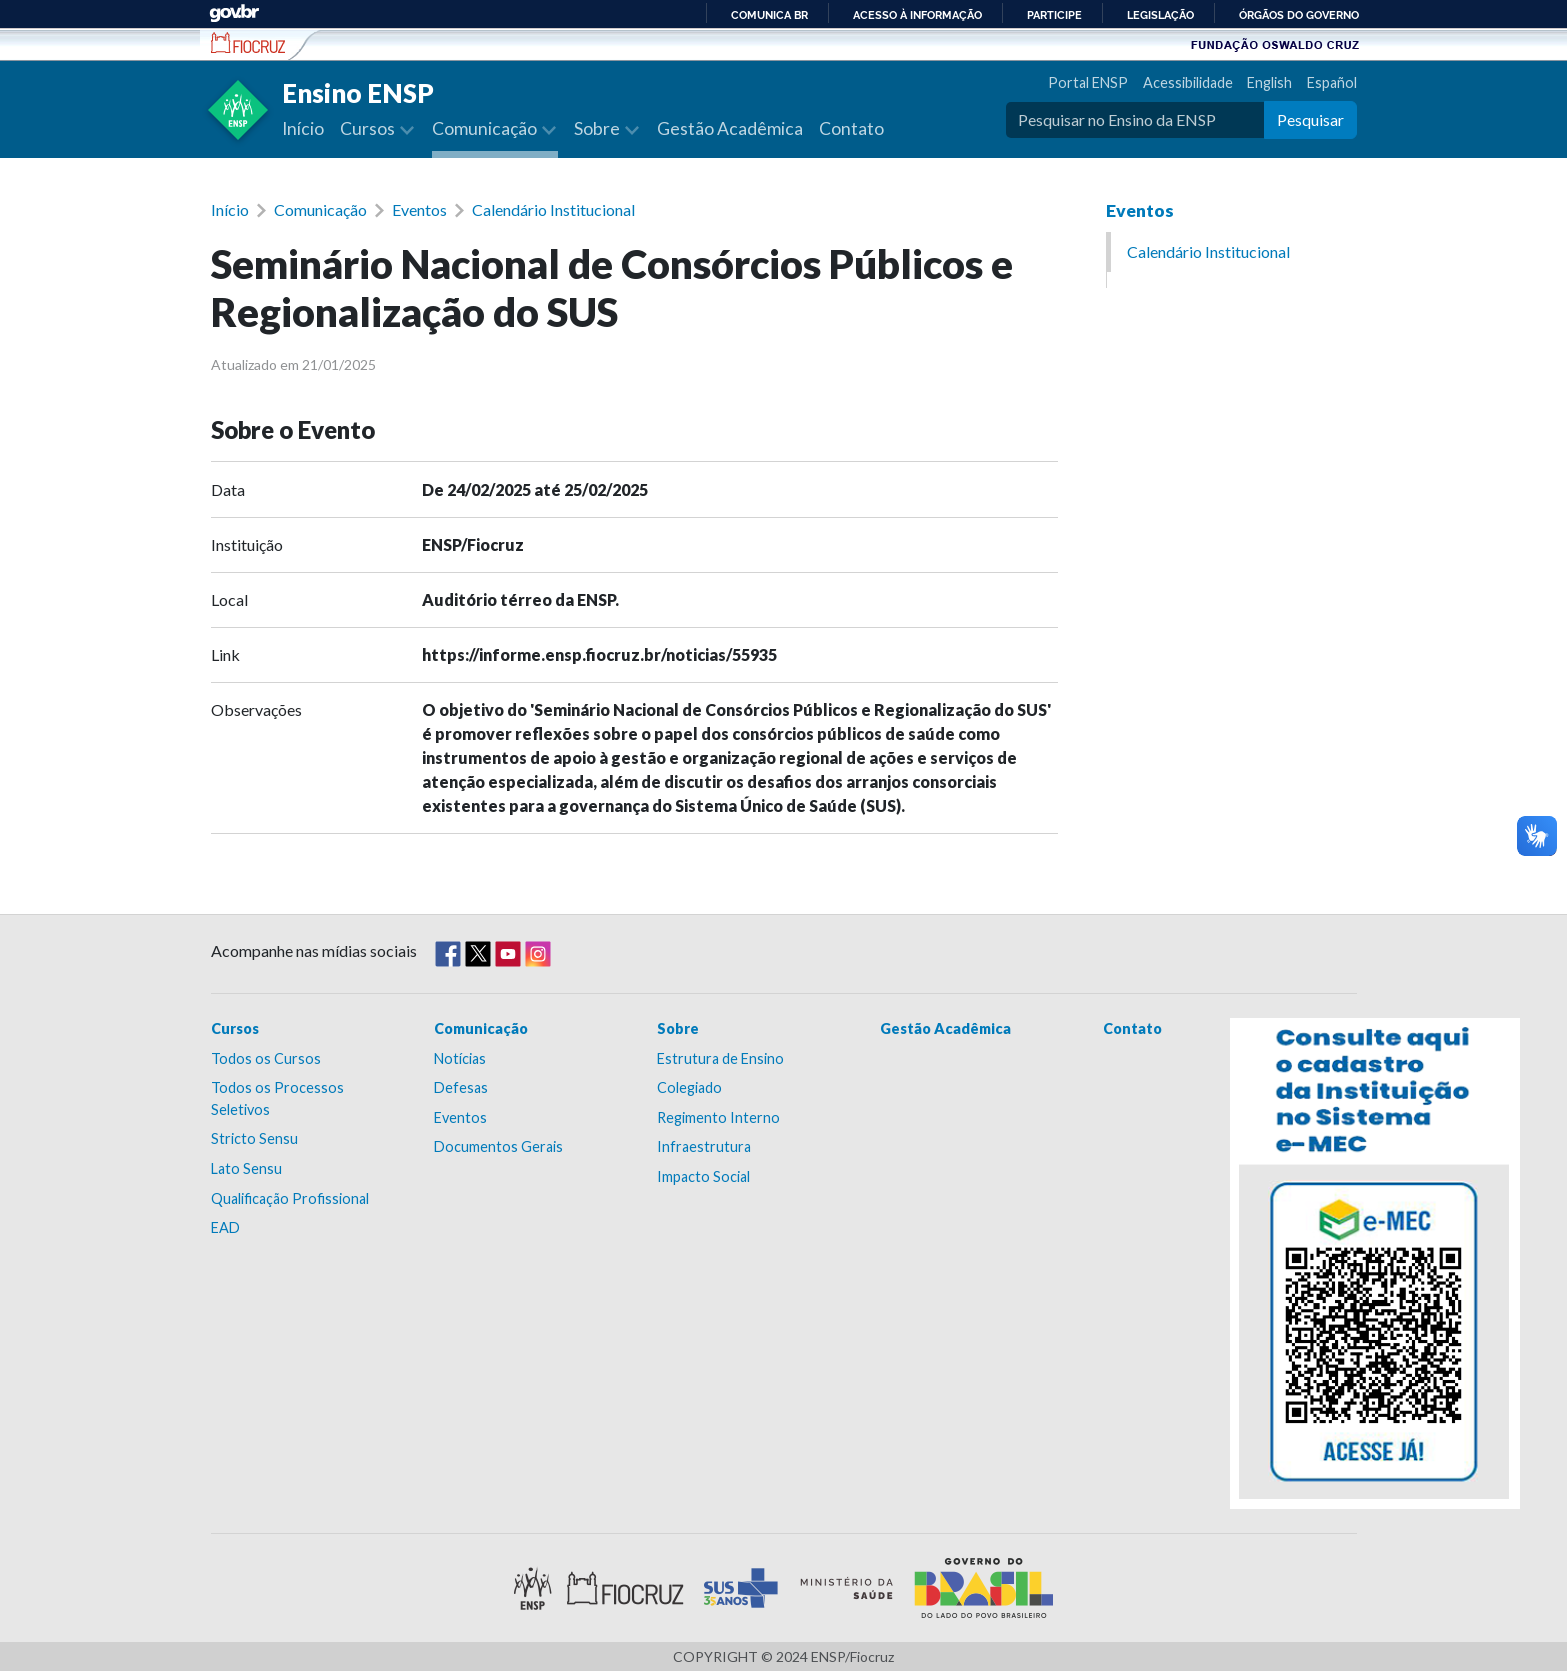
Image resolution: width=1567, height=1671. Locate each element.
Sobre (678, 1028)
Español (1332, 82)
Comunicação (320, 209)
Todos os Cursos (266, 1058)
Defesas (461, 1087)
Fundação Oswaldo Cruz (1275, 44)
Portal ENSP (1088, 82)
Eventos (419, 209)
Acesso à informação (917, 15)
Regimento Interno (718, 1117)
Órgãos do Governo (1299, 15)
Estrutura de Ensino (720, 1058)
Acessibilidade (1188, 82)
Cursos (235, 1028)
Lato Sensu (246, 1168)
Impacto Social (703, 1176)
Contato (851, 128)
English (1269, 82)
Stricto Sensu (254, 1138)
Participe (1054, 15)
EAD (225, 1227)
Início (303, 128)
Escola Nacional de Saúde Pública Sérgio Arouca (248, 43)
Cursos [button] (369, 128)
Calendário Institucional (553, 209)
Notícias (460, 1058)
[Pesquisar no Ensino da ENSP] (1135, 120)
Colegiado (689, 1087)
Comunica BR (769, 15)
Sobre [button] (598, 128)
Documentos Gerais (498, 1146)
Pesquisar (1310, 119)
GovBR (234, 13)
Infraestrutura (704, 1146)
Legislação (1160, 15)
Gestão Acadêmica (730, 128)
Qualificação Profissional (290, 1198)
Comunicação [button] (486, 128)
